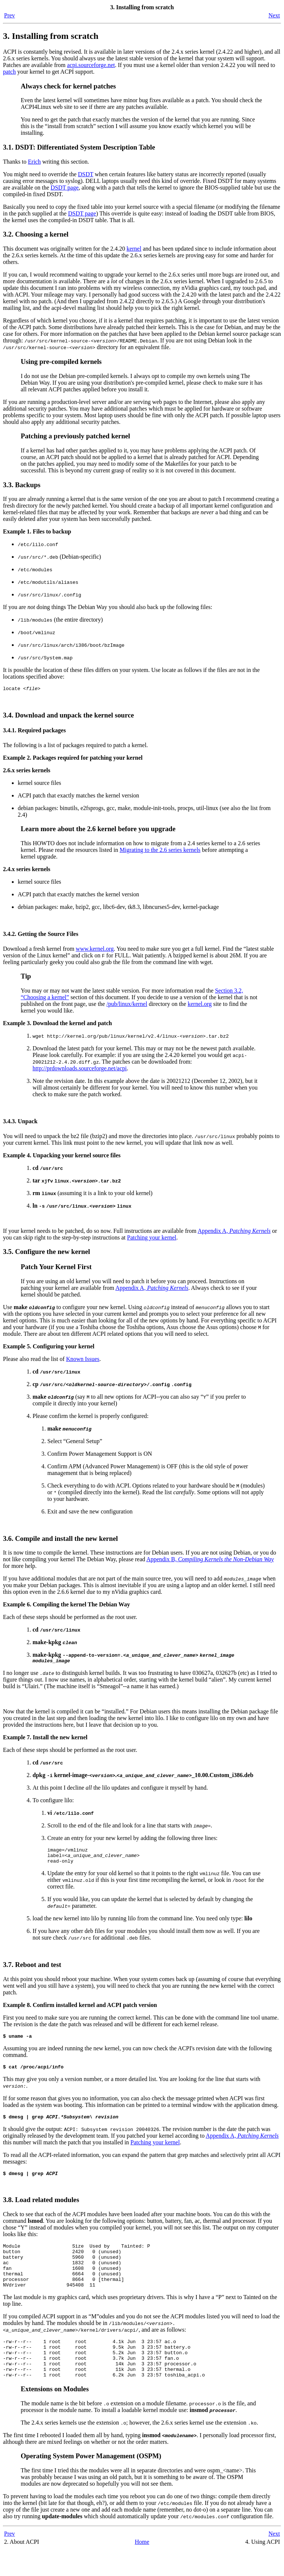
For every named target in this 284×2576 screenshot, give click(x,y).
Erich (34, 161)
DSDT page (65, 187)
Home (142, 2568)
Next (274, 15)
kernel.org (199, 1005)
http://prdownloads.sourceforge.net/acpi (80, 1069)
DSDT (86, 174)
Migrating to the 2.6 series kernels (159, 851)
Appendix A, (233, 1232)
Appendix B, (210, 1560)
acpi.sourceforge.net (91, 65)
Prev (9, 15)
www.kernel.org (95, 950)
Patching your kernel (151, 1238)
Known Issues (82, 1360)
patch (9, 71)
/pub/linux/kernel (126, 1005)
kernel (133, 248)
